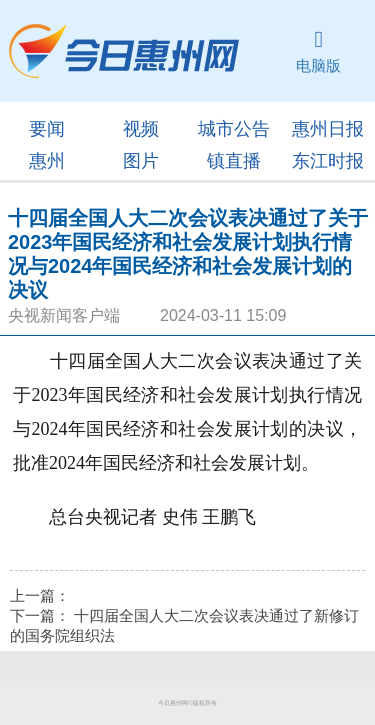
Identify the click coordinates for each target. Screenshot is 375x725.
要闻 (47, 129)
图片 (141, 161)
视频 (141, 129)
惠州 (47, 161)
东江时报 (328, 161)
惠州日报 (328, 129)
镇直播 (234, 161)
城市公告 (234, 129)
